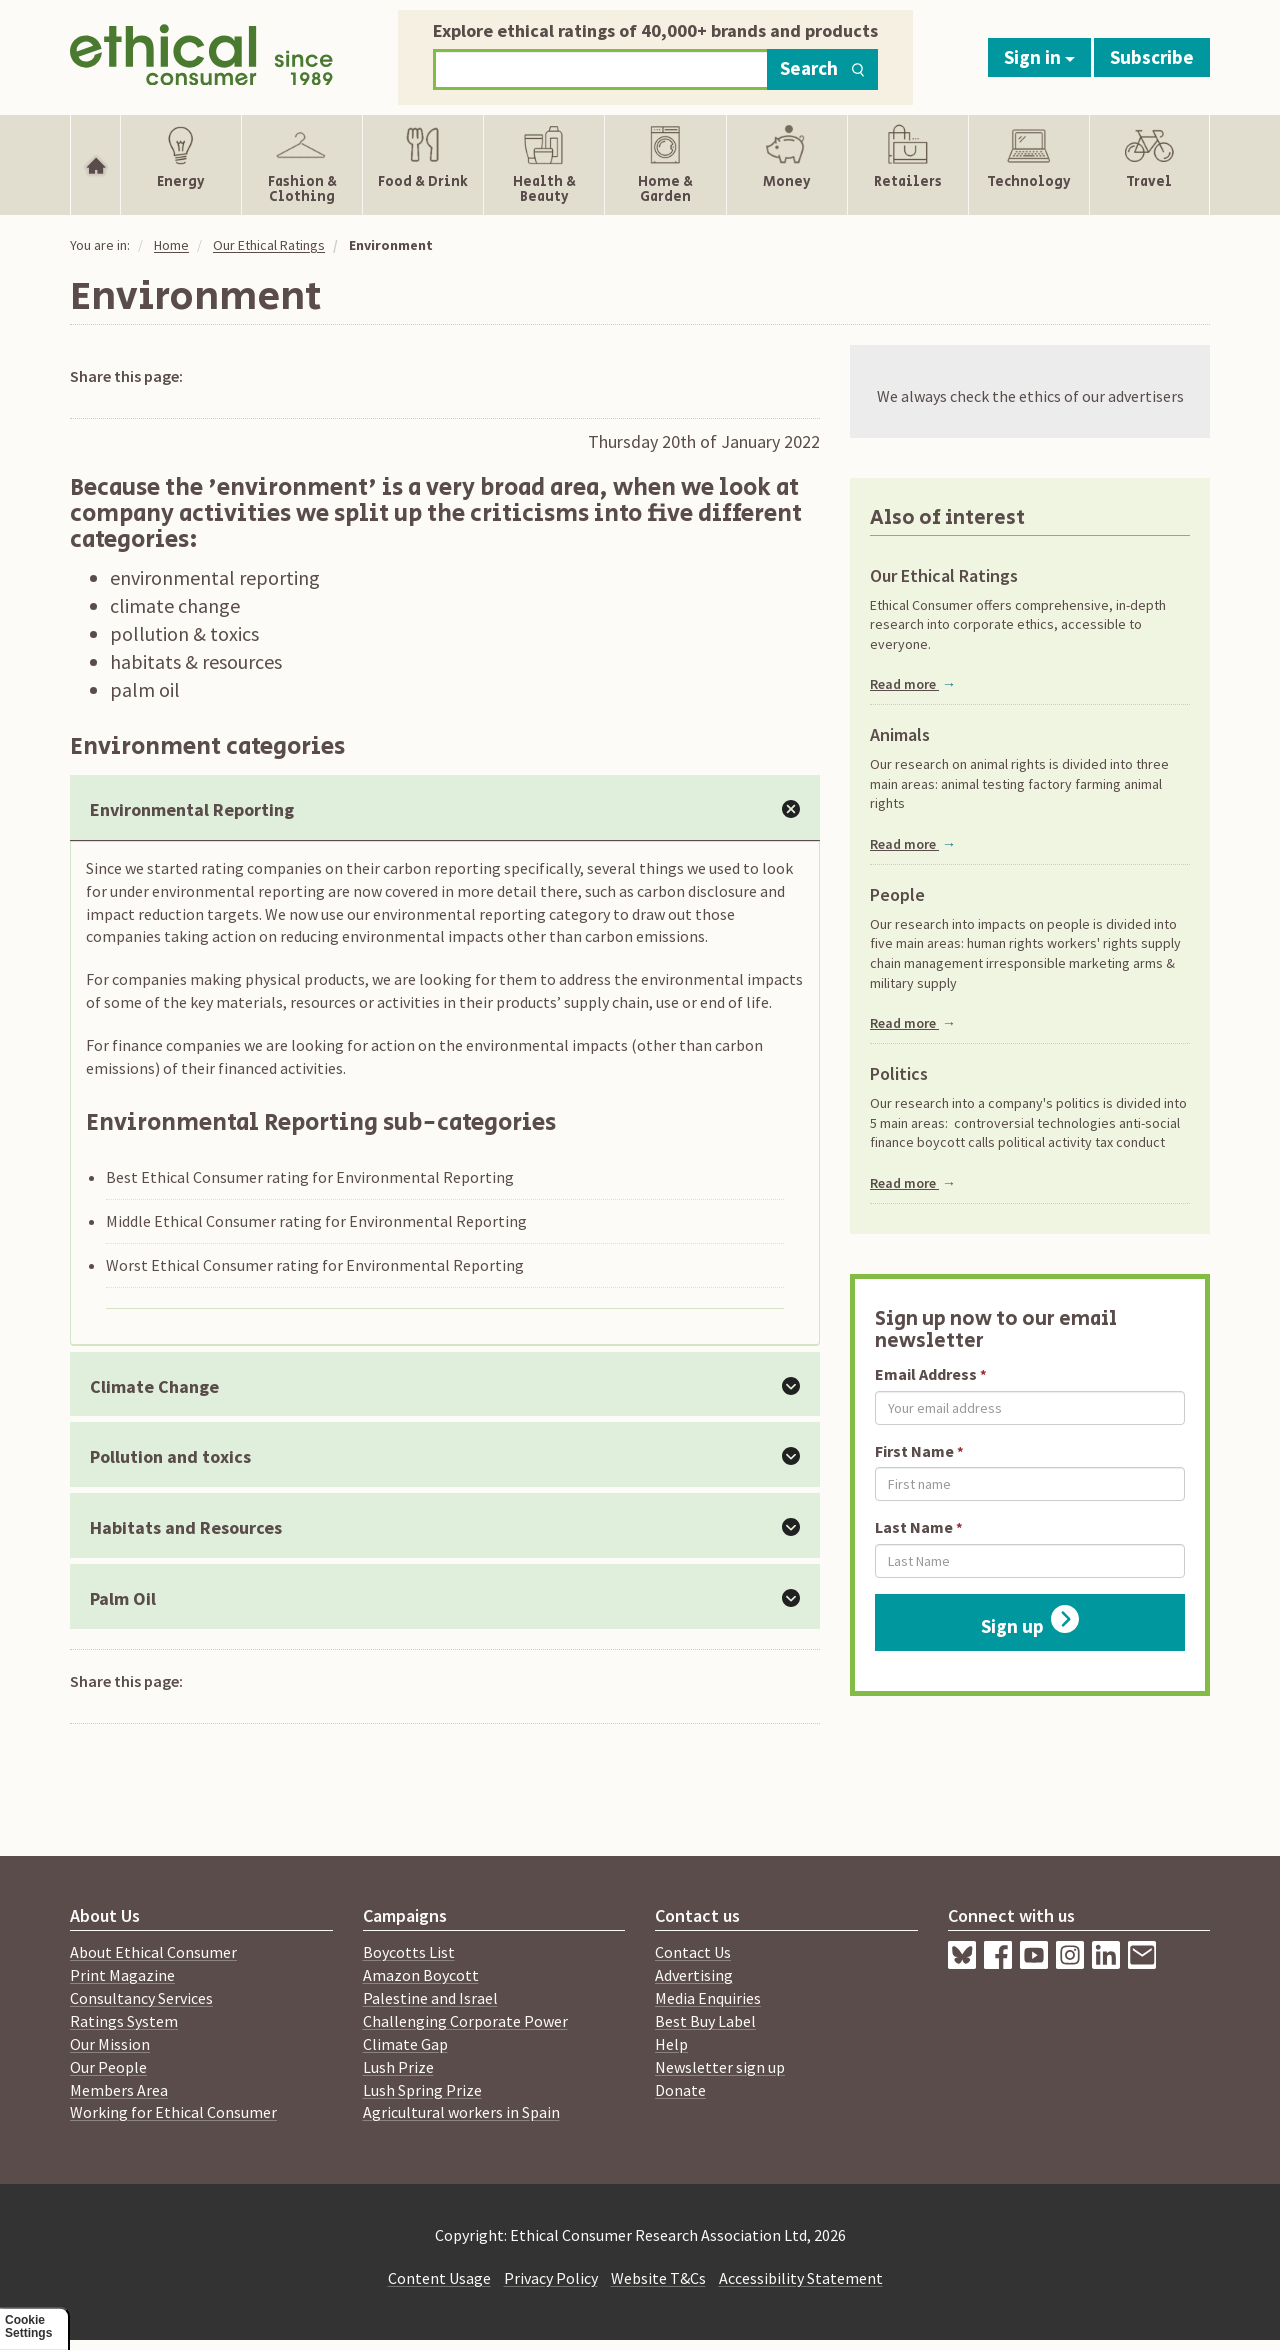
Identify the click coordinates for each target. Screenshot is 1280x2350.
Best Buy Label (705, 2021)
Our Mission (110, 2044)
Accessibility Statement (801, 2278)
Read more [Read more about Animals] (913, 844)
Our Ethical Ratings (269, 245)
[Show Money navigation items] (787, 165)
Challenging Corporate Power (465, 2021)
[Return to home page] (201, 52)
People (897, 895)
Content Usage (439, 2278)
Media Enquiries (708, 1998)
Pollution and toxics (170, 1456)
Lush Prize (398, 2067)
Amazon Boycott (421, 1975)
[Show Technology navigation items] (1029, 165)
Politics (899, 1074)
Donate (680, 2090)
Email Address (926, 1374)
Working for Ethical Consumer (173, 2112)
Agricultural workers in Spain (461, 2112)
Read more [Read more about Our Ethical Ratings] (913, 684)
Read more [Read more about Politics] (913, 1183)
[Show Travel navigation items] (1149, 165)
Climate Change (154, 1386)
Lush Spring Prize (422, 2090)
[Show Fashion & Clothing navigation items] (302, 165)
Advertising (694, 1975)
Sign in (1039, 57)
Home (171, 245)
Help (671, 2044)
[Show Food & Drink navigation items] (423, 165)
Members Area (119, 2090)
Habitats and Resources (186, 1527)
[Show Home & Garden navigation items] (665, 165)
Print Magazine (122, 1975)
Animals (900, 735)
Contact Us (693, 1952)
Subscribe (1152, 57)
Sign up (1030, 1621)
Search (822, 68)
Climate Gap (405, 2044)
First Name (914, 1451)
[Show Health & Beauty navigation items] (544, 165)
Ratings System (124, 2021)
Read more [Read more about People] (913, 1023)
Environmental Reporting (192, 809)
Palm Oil (123, 1598)
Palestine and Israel (430, 1998)
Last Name (914, 1527)
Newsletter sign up (720, 2067)
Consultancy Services (141, 1998)
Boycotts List (409, 1952)
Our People (108, 2067)
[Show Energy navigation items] (181, 165)
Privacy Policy (551, 2278)
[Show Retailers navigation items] (908, 165)
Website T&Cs (658, 2278)
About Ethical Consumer (153, 1952)
